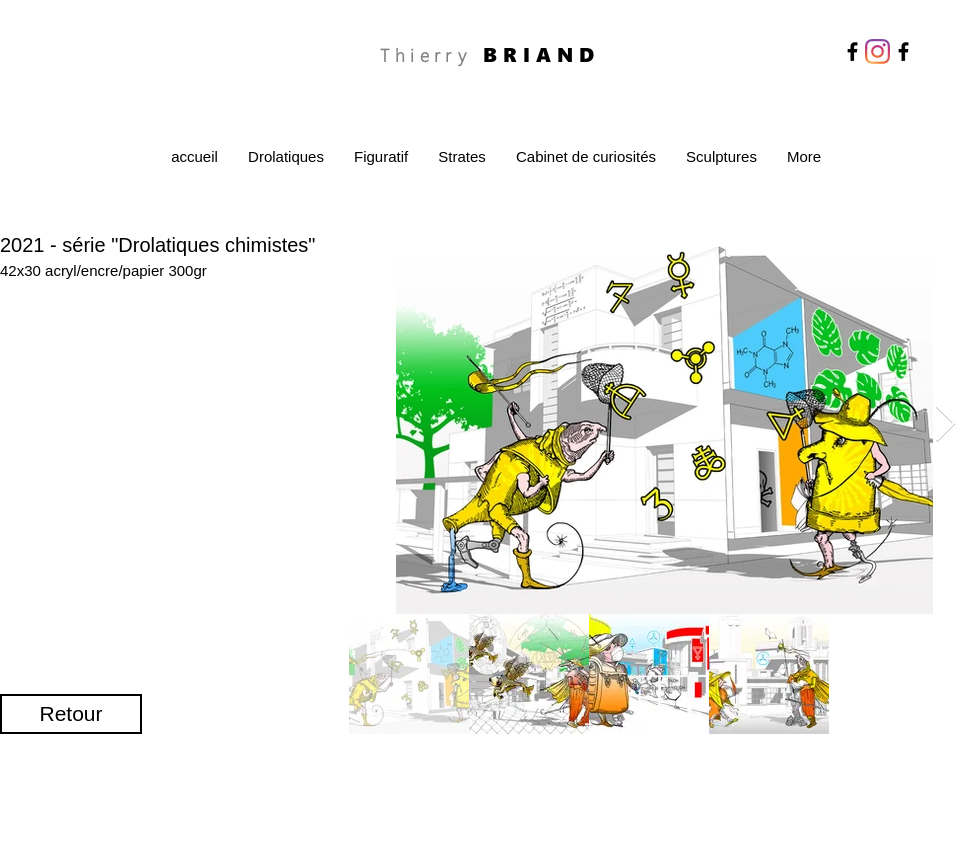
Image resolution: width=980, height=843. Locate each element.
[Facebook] (852, 51)
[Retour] (71, 714)
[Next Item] (945, 424)
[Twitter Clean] (897, 756)
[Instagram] (877, 51)
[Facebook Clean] (871, 756)
